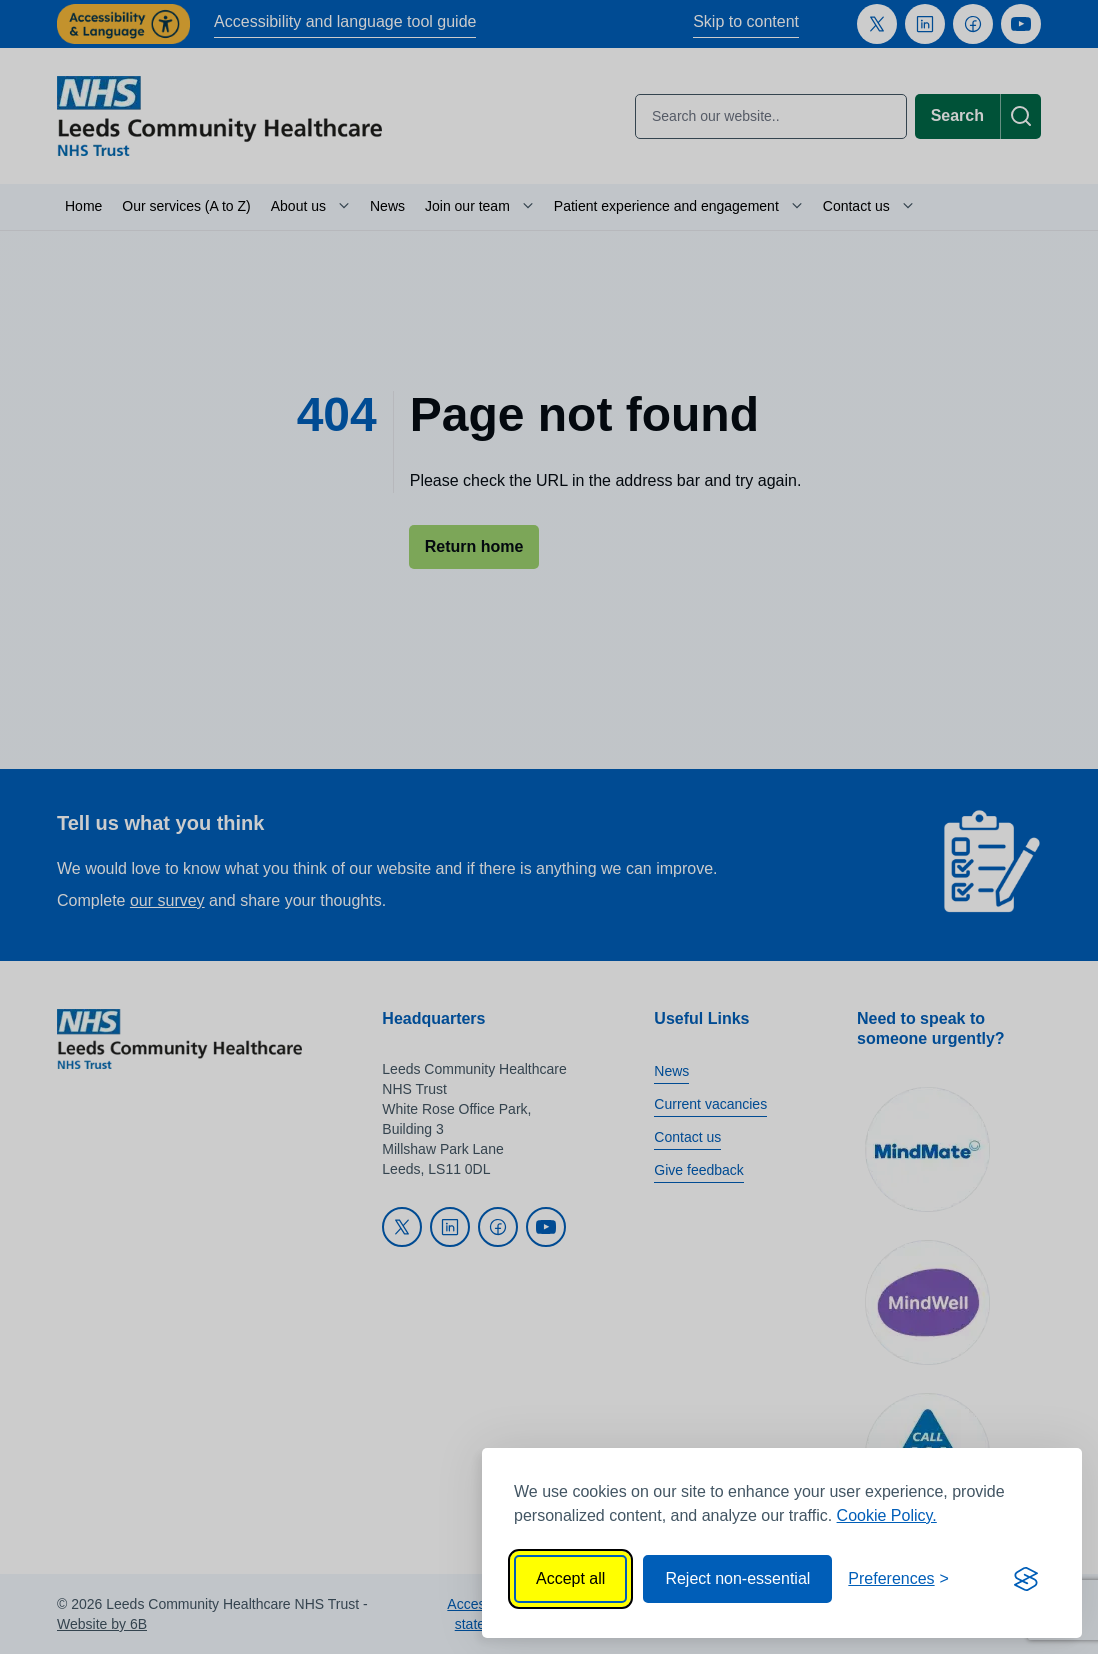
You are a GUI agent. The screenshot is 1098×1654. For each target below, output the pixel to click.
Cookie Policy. (887, 1515)
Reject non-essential (737, 1578)
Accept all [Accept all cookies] (570, 1578)
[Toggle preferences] (898, 1579)
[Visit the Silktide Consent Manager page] (1026, 1579)
